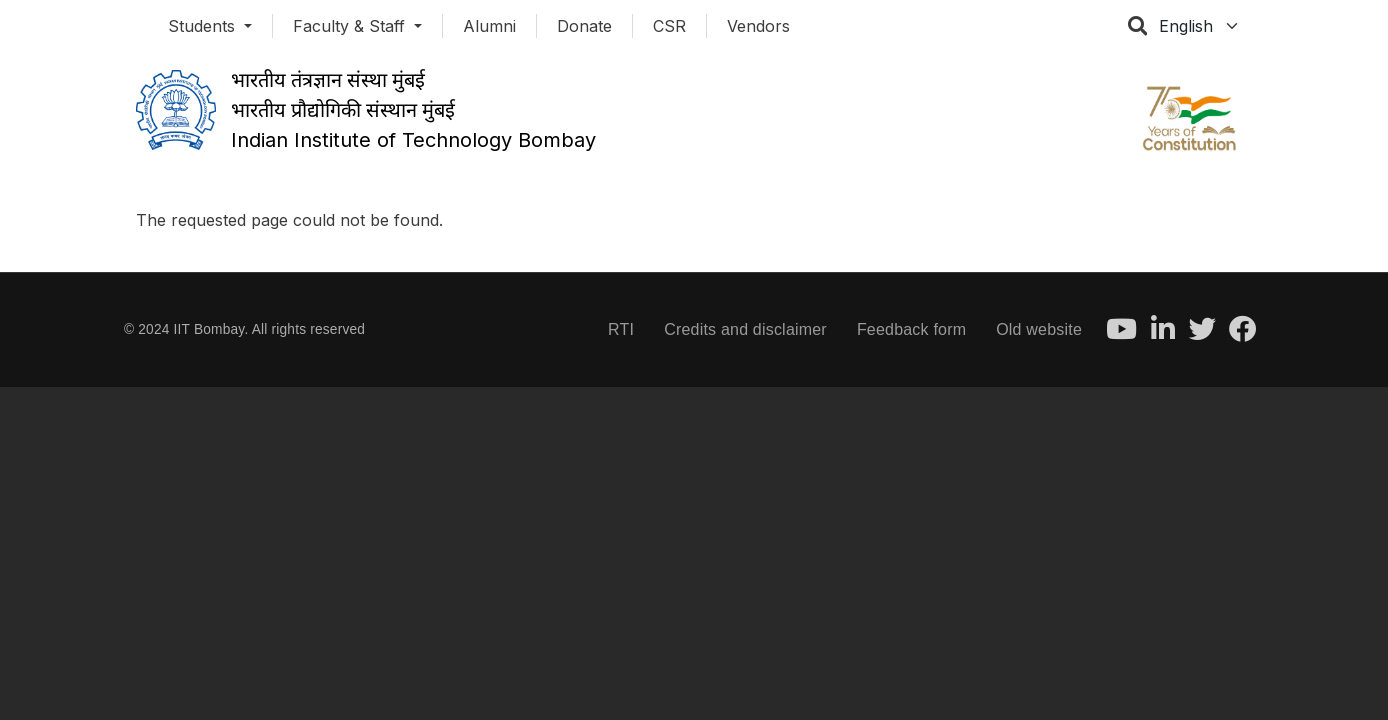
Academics (439, 195)
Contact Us (1171, 195)
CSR (669, 26)
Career (913, 195)
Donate (584, 26)
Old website (1039, 329)
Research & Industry (756, 195)
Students (204, 26)
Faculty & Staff (351, 26)
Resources (1036, 195)
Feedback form (911, 329)
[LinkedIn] (1163, 334)
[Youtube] (1121, 334)
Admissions (581, 195)
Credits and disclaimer (745, 329)
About (181, 195)
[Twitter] (1202, 334)
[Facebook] (1242, 334)
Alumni (489, 26)
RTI (621, 329)
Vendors (758, 26)
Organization (306, 195)
